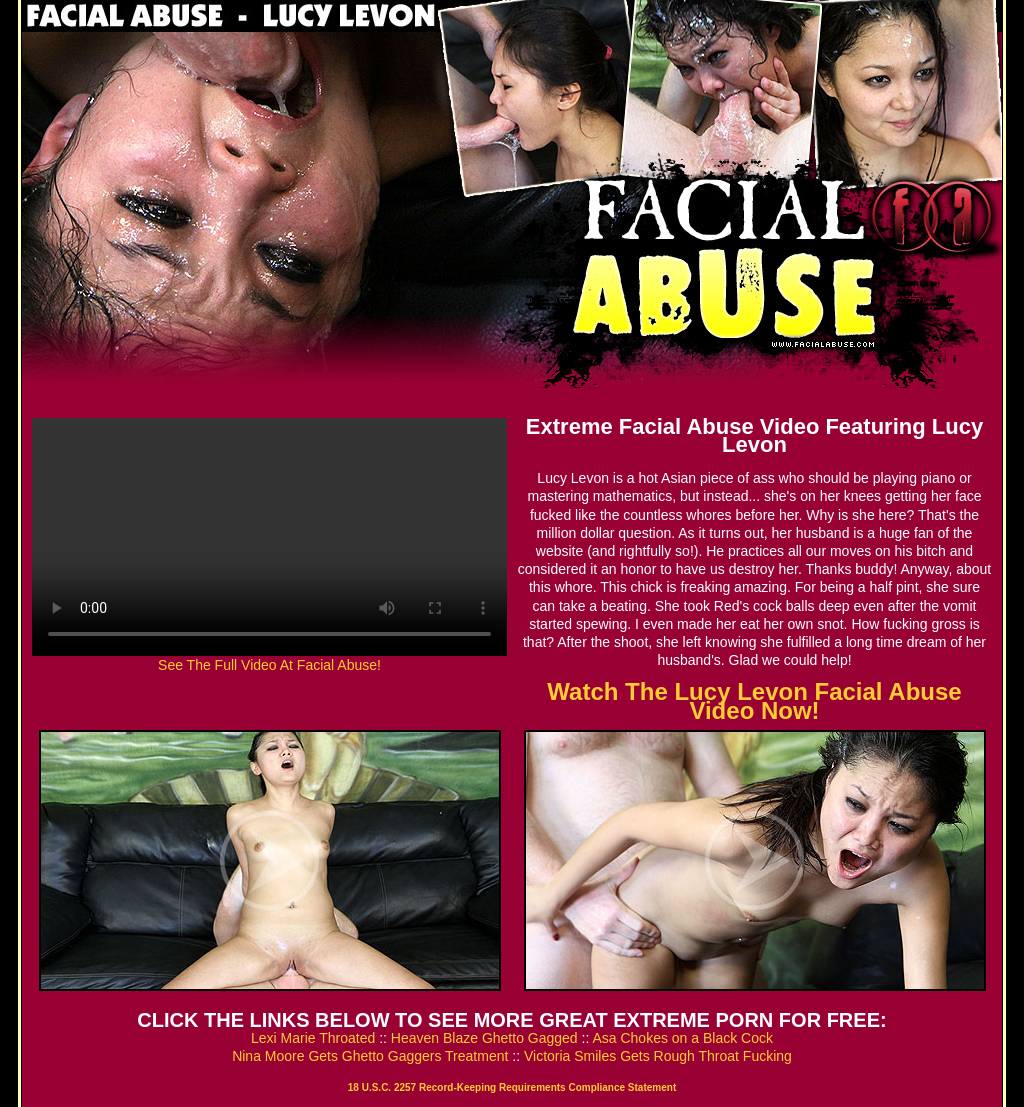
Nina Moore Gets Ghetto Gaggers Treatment (370, 1056)
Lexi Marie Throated (313, 1038)
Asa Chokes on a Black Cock (682, 1038)
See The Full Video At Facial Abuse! (269, 665)
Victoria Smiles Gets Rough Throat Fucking (658, 1056)
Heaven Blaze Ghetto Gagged (484, 1038)
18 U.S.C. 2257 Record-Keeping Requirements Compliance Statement (512, 1087)
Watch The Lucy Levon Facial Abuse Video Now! (754, 700)
